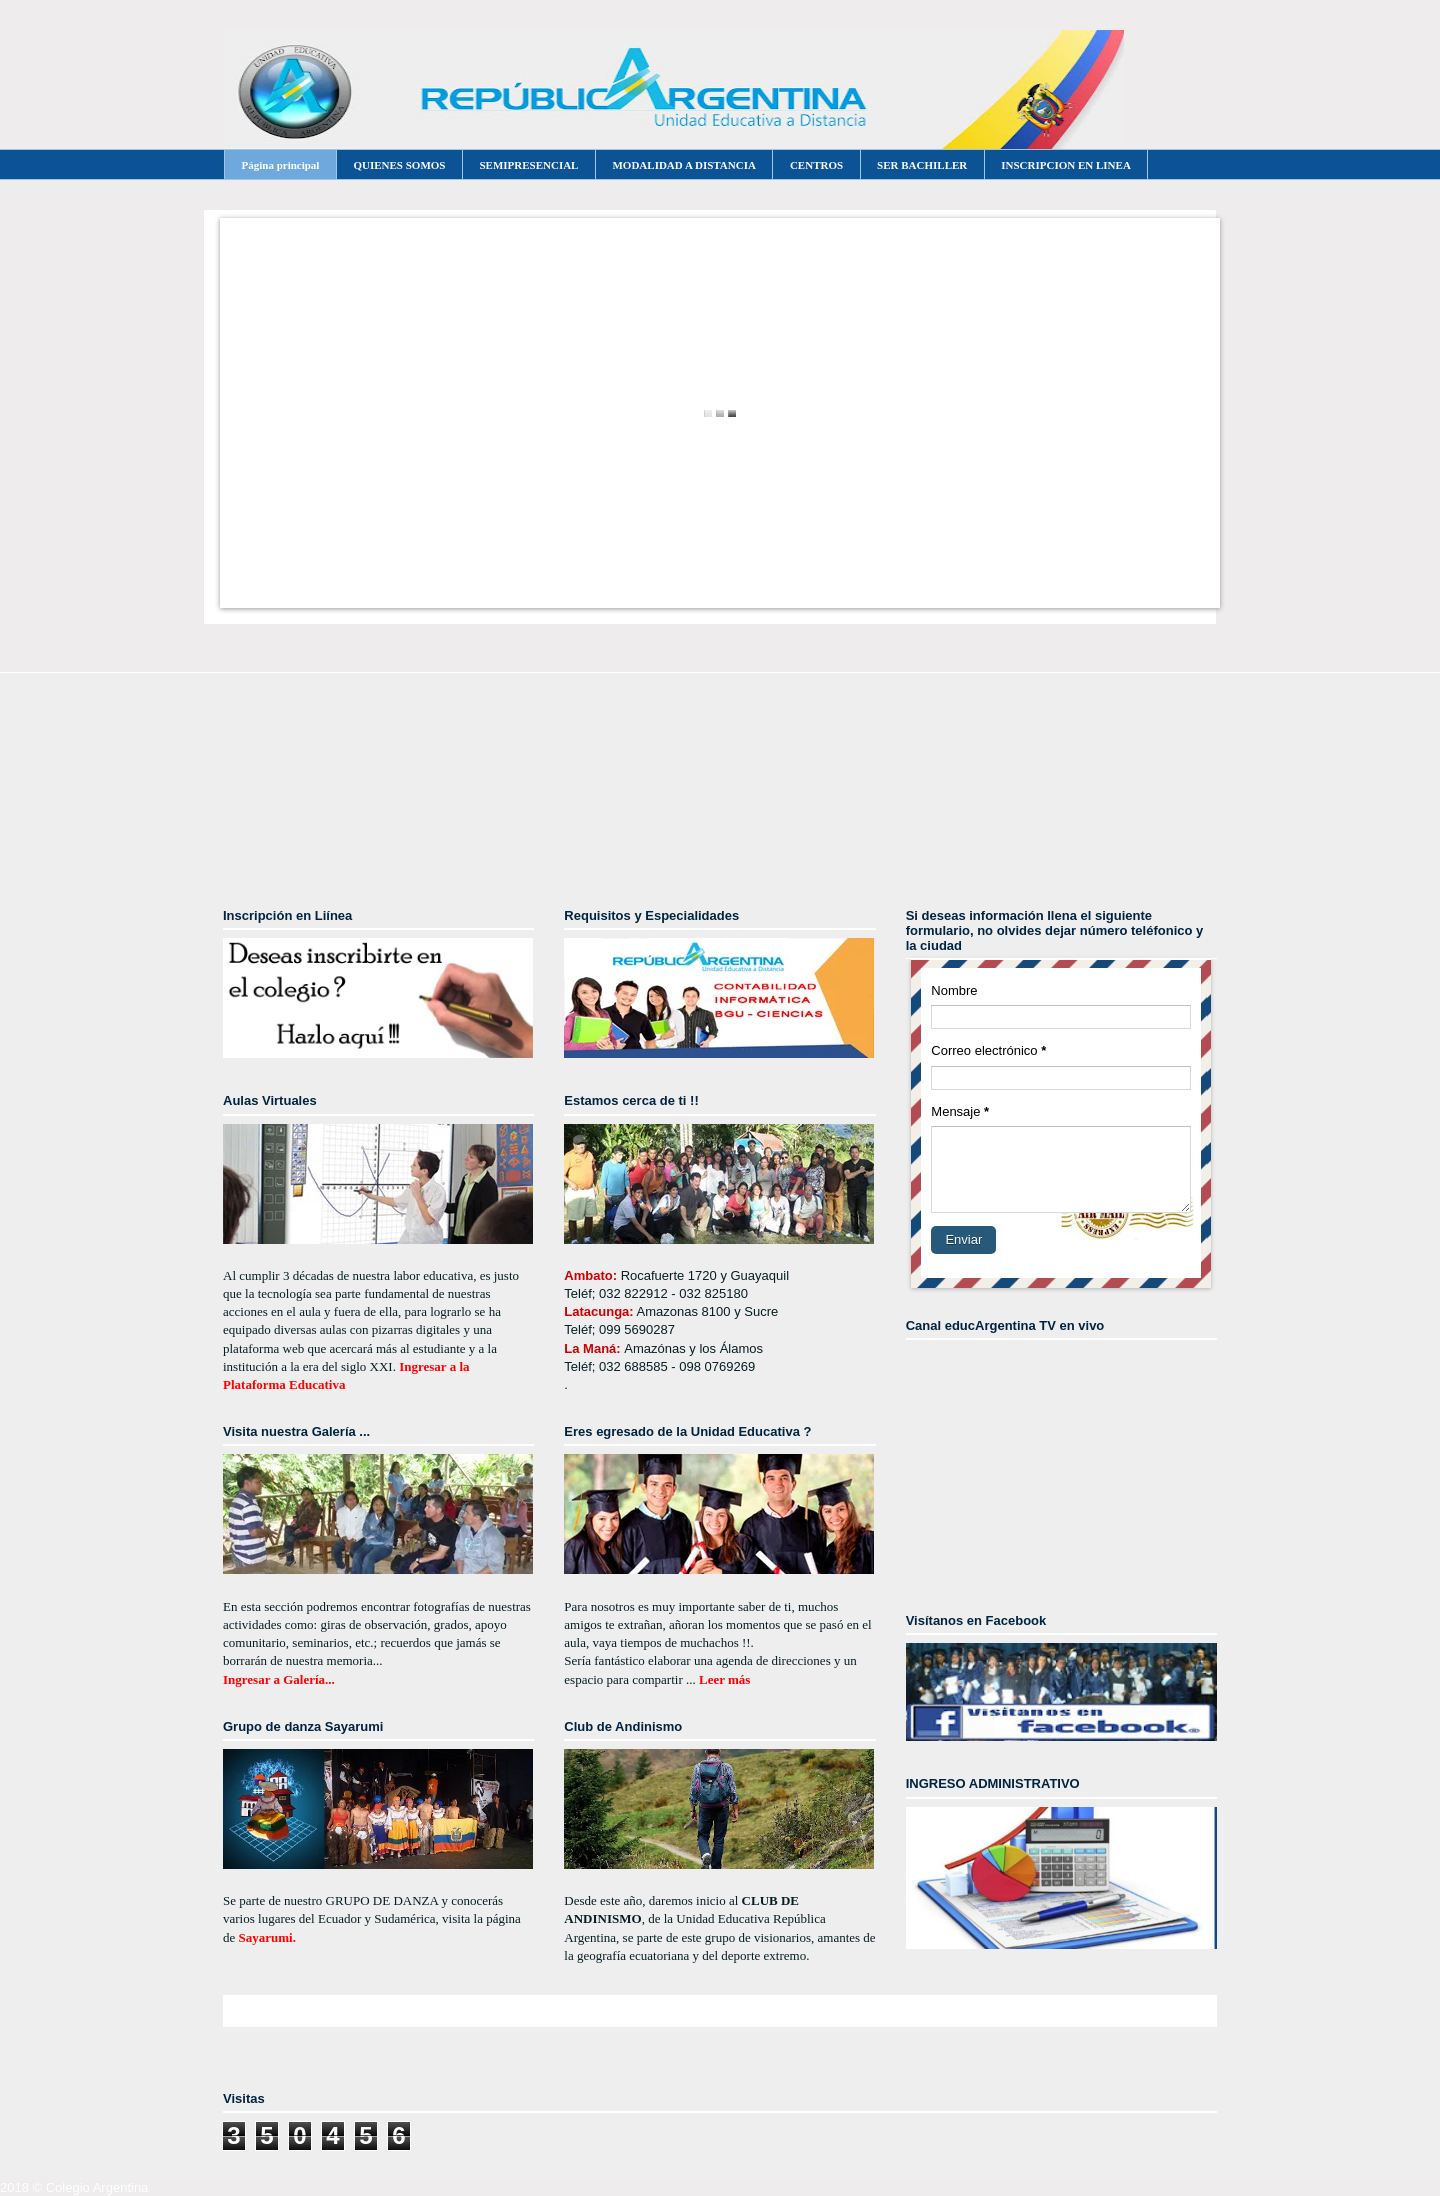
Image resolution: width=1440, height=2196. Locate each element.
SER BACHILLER (922, 165)
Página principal (281, 165)
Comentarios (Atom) (761, 2051)
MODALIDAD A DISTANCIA (683, 165)
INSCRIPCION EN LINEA (1066, 165)
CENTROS (816, 165)
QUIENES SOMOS (399, 165)
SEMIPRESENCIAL (528, 165)
